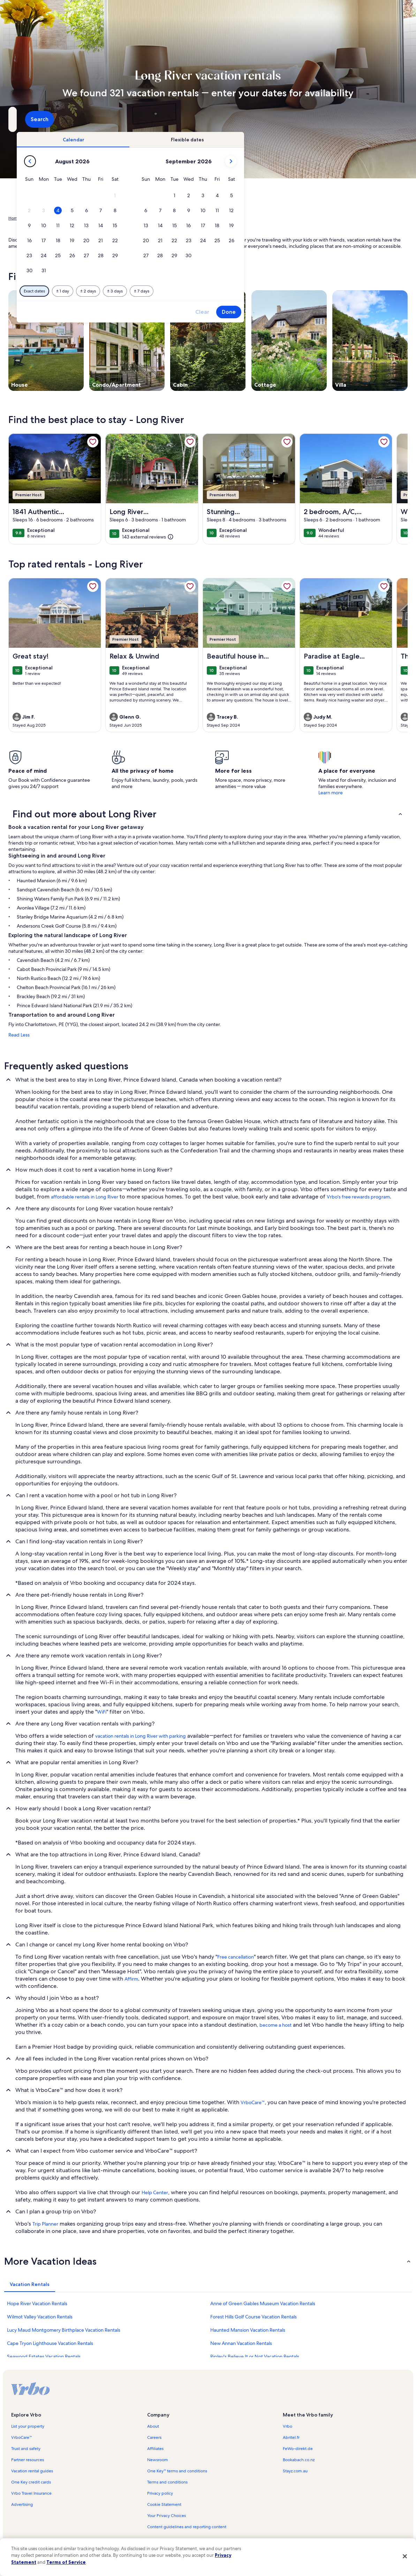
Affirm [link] (131, 1979)
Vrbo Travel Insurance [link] (31, 2493)
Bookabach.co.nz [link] (299, 2460)
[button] (231, 195)
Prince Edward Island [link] (104, 218)
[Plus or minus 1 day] (179, 291)
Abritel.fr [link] (291, 2437)
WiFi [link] (101, 1712)
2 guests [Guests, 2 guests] (279, 122)
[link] (92, 441)
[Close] (405, 2556)
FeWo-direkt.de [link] (298, 2448)
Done (345, 312)
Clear (319, 312)
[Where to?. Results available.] (71, 119)
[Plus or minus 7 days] (258, 291)
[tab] (190, 139)
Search (389, 119)
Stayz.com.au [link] (295, 2471)
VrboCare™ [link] (253, 2102)
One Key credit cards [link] (31, 2482)
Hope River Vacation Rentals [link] (37, 2303)
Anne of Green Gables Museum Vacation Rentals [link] (262, 2303)
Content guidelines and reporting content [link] (186, 2527)
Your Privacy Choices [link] (166, 2515)
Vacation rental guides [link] (32, 2471)
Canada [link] (70, 218)
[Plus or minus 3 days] (231, 291)
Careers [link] (154, 2437)
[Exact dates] (151, 291)
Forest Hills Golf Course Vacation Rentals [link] (253, 2317)
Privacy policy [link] (160, 2493)
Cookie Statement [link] (164, 2504)
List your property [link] (27, 2426)
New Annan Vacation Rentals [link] (241, 2343)
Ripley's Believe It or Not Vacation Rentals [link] (254, 2356)
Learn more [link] (330, 792)
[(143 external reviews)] (148, 536)
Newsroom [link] (157, 2460)
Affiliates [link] (155, 2448)
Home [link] (14, 218)
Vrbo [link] (287, 2426)
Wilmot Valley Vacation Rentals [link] (40, 2317)
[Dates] (191, 119)
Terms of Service (66, 2562)
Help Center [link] (155, 2192)
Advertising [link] (22, 2504)
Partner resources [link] (27, 2460)
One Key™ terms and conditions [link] (177, 2471)
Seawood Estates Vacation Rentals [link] (44, 2356)
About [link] (153, 2426)
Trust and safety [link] (25, 2448)
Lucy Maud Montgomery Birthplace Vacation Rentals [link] (63, 2330)
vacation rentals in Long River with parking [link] (140, 1736)
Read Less (19, 1035)
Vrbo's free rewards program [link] (358, 1197)
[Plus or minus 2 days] (204, 291)
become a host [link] (275, 2025)
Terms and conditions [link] (167, 2482)
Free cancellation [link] (235, 1957)
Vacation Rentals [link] (42, 218)
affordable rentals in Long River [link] (84, 1197)
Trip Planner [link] (45, 2224)
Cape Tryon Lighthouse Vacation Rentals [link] (50, 2343)
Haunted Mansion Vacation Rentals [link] (247, 2330)
